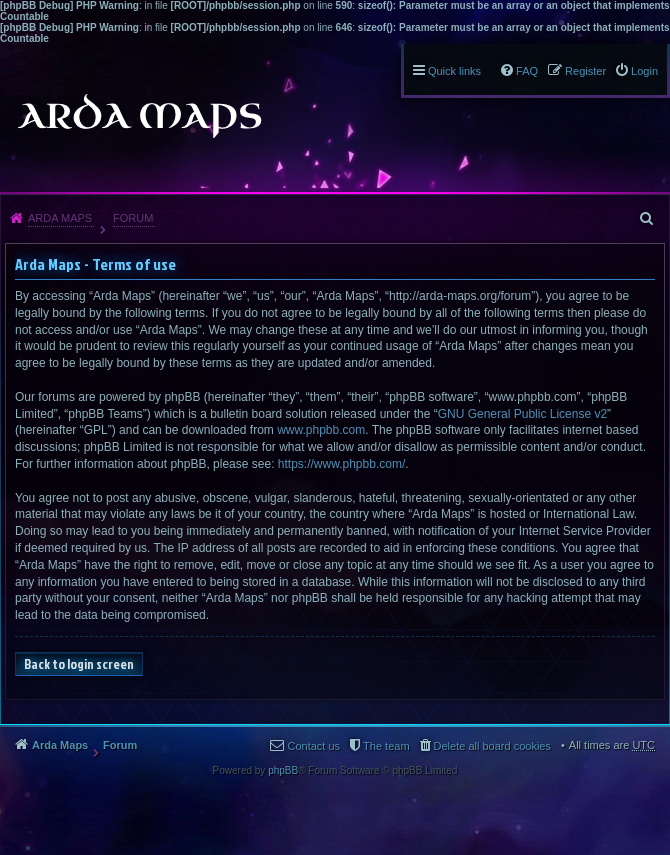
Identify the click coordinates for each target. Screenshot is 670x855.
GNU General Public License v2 (522, 414)
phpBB (283, 770)
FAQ (527, 71)
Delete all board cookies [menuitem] (492, 746)
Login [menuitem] (644, 71)
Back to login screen (79, 664)
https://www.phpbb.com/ (341, 464)
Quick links (454, 71)
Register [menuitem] (585, 71)
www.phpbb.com (321, 430)
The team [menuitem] (386, 746)
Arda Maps (60, 218)
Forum (133, 218)
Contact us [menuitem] (313, 746)
